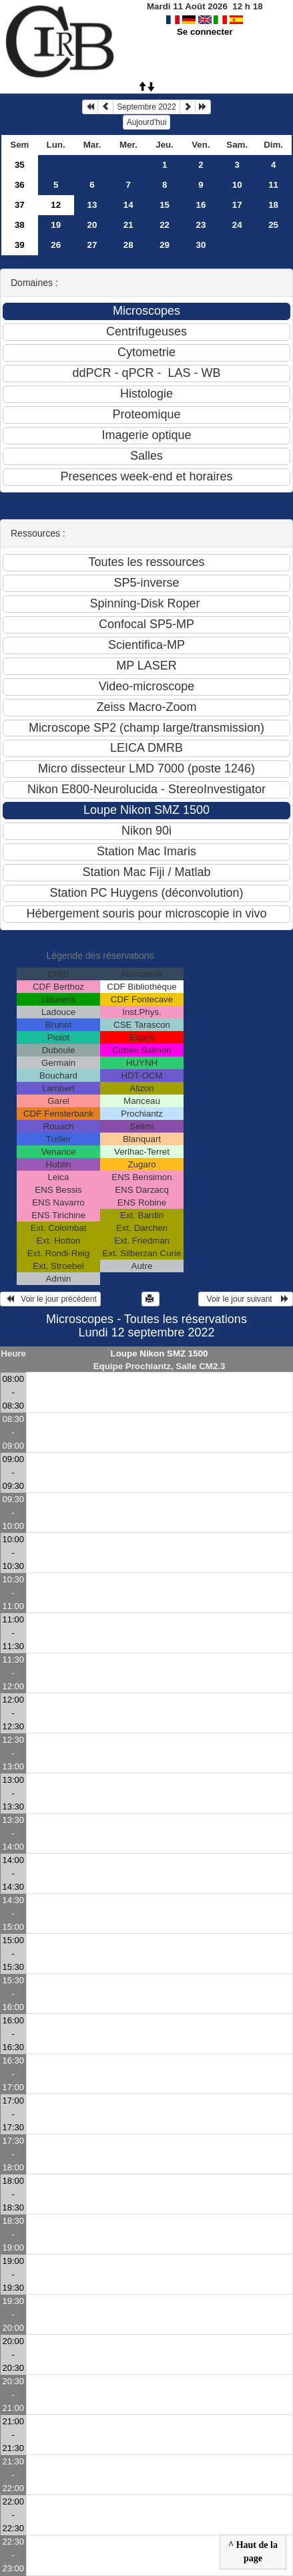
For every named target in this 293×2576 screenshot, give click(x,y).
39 (20, 245)
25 (273, 225)
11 (273, 185)
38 (20, 225)
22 (165, 225)
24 (237, 225)
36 (20, 185)
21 (128, 225)
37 (20, 205)
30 (201, 245)
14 (128, 205)
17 (237, 205)
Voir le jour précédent (50, 1299)
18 (273, 205)
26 (56, 245)
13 (92, 205)
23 (201, 225)
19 (56, 225)
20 (92, 225)
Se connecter (205, 32)
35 (20, 165)
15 (165, 205)
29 (165, 245)
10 (237, 185)
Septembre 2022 (146, 107)
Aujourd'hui (147, 122)
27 (92, 245)
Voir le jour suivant (245, 1299)
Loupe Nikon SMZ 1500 (159, 1353)
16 (201, 205)
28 (128, 245)
